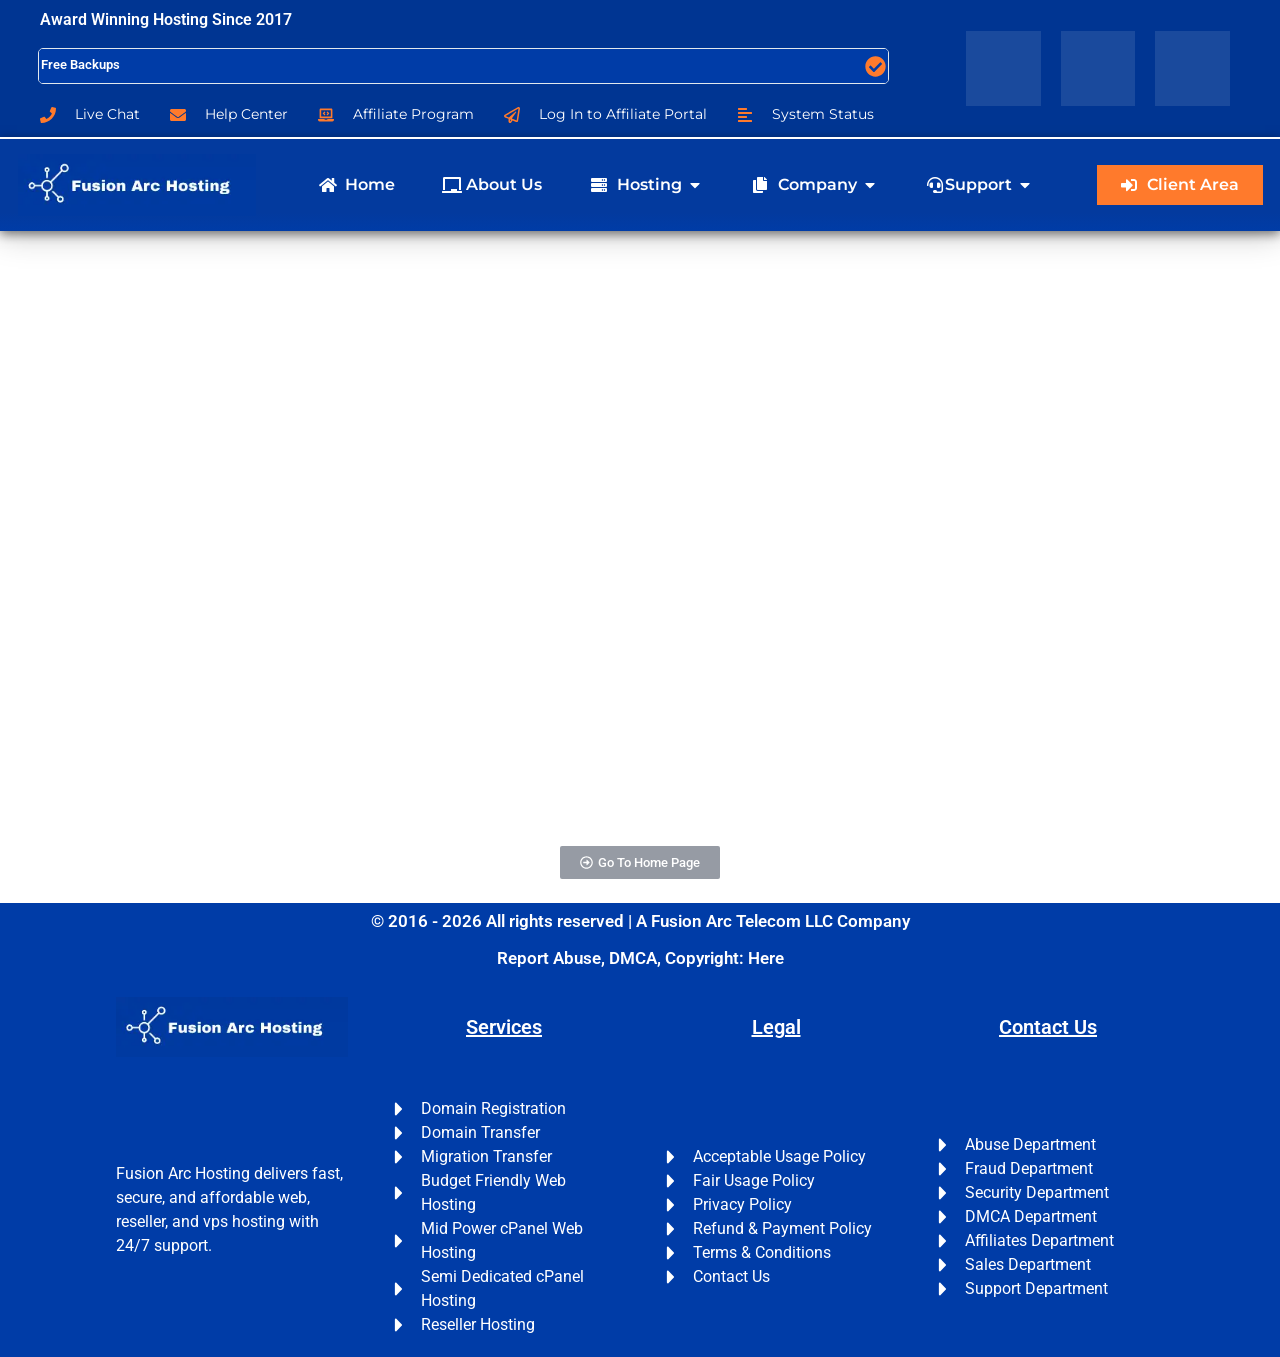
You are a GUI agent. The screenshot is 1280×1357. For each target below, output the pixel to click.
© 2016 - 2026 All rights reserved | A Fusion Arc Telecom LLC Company (640, 921)
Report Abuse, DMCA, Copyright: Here (640, 958)
